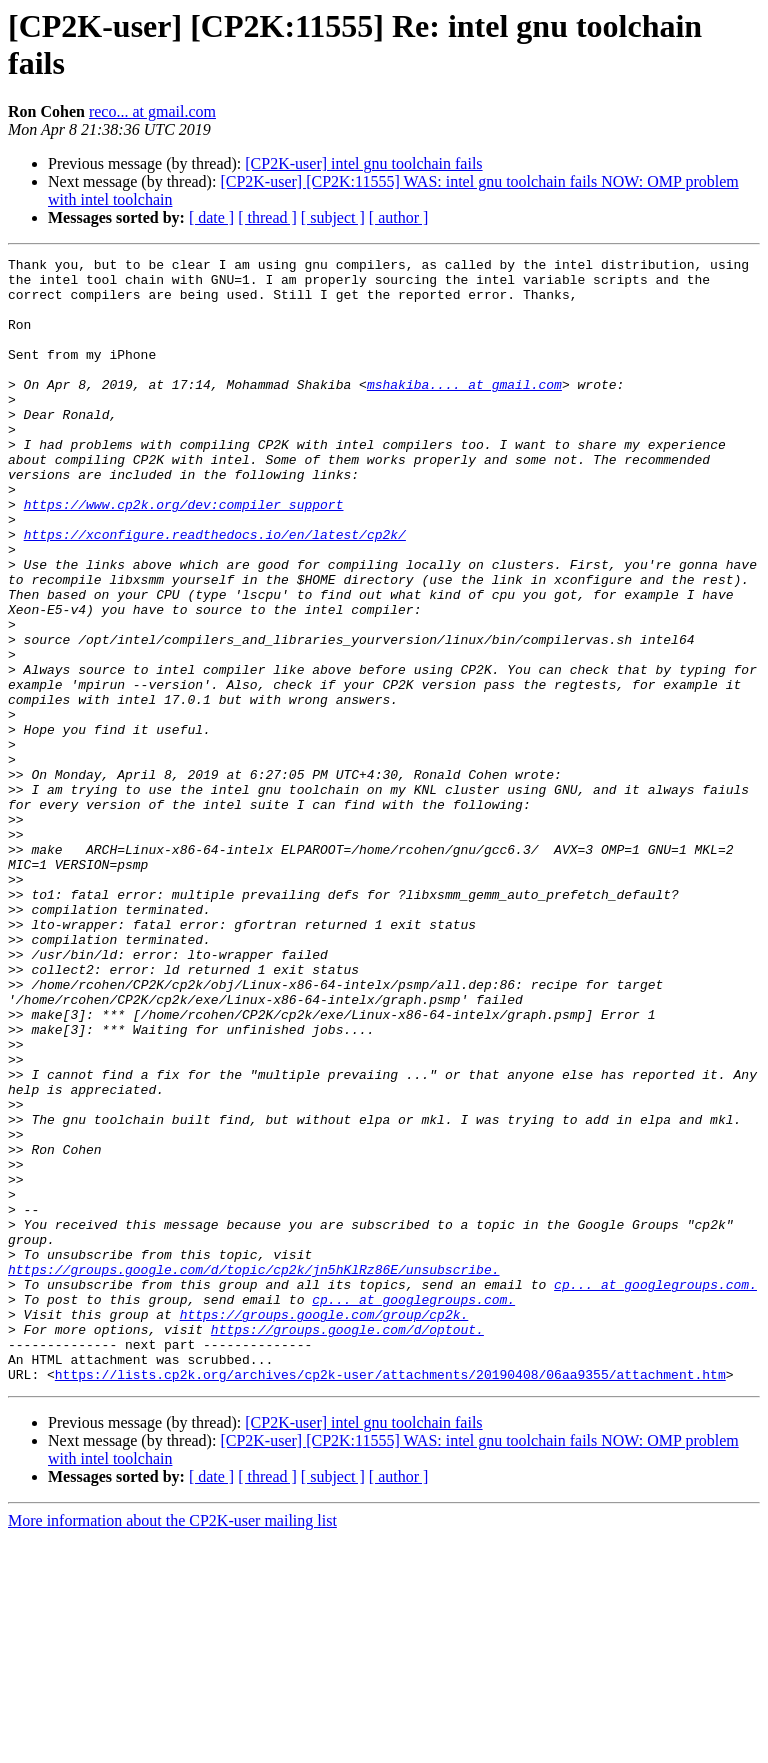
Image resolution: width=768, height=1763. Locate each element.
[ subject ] (333, 217)
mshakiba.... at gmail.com (464, 411)
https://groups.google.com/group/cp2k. (324, 1527)
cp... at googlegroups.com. (655, 1491)
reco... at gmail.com (152, 111)
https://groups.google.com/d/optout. (347, 1545)
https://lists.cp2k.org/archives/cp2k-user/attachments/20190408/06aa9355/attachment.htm (390, 1599)
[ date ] (211, 217)
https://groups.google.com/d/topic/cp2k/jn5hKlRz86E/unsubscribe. (253, 1473)
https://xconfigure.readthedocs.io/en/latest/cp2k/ (215, 591)
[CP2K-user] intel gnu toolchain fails (363, 163)
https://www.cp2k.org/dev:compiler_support (184, 555)
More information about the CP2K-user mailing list (172, 1745)
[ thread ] (267, 217)
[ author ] (399, 217)
